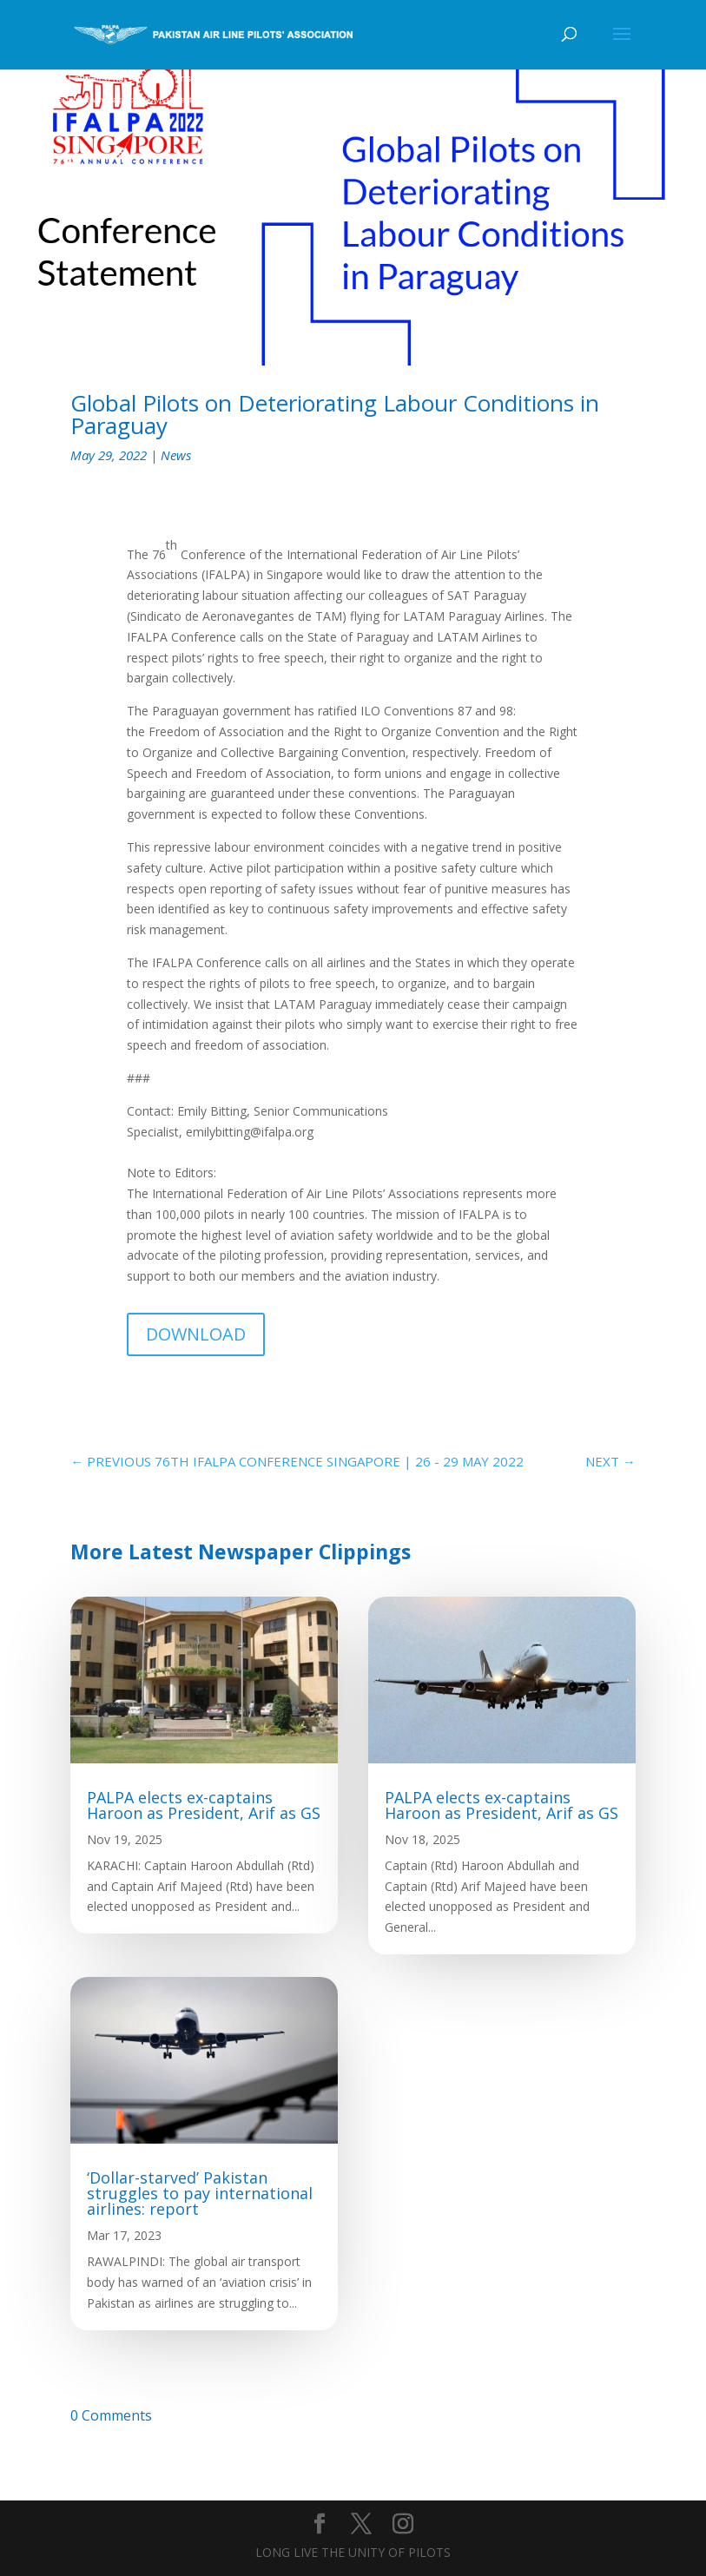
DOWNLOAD (196, 1334)
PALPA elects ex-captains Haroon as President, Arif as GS (203, 1805)
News (176, 455)
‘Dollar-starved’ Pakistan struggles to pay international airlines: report (200, 2193)
